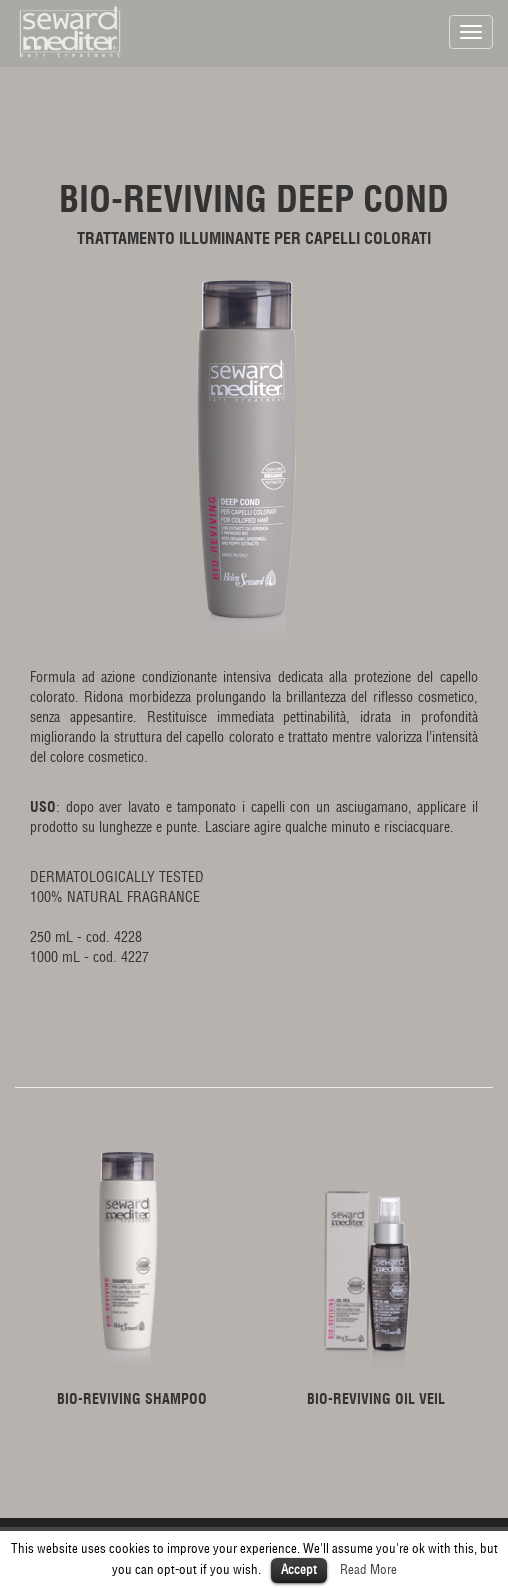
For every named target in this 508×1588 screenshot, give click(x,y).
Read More (368, 1569)
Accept (299, 1569)
